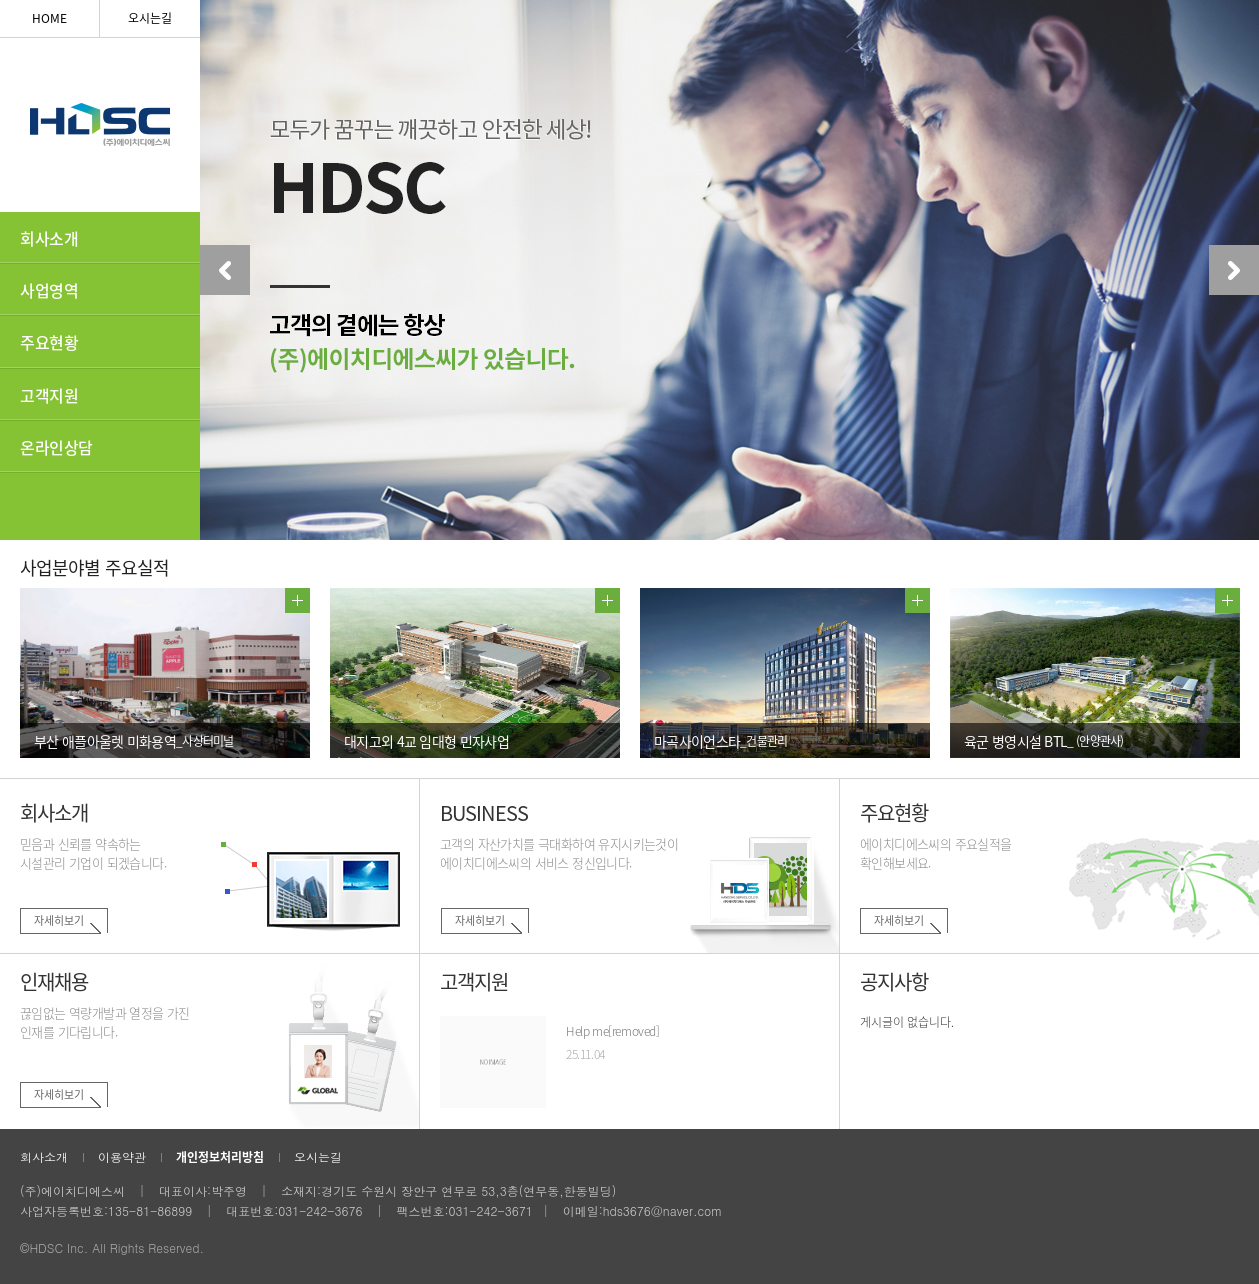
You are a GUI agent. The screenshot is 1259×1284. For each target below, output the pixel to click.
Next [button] (1234, 270)
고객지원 (49, 395)
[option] (729, 270)
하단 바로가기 (0, 0)
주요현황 (49, 342)
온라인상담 (56, 447)
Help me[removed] (613, 1031)
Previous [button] (225, 270)
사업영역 (49, 290)
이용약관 (122, 1156)
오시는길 (150, 18)
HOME (49, 18)
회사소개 (49, 238)
